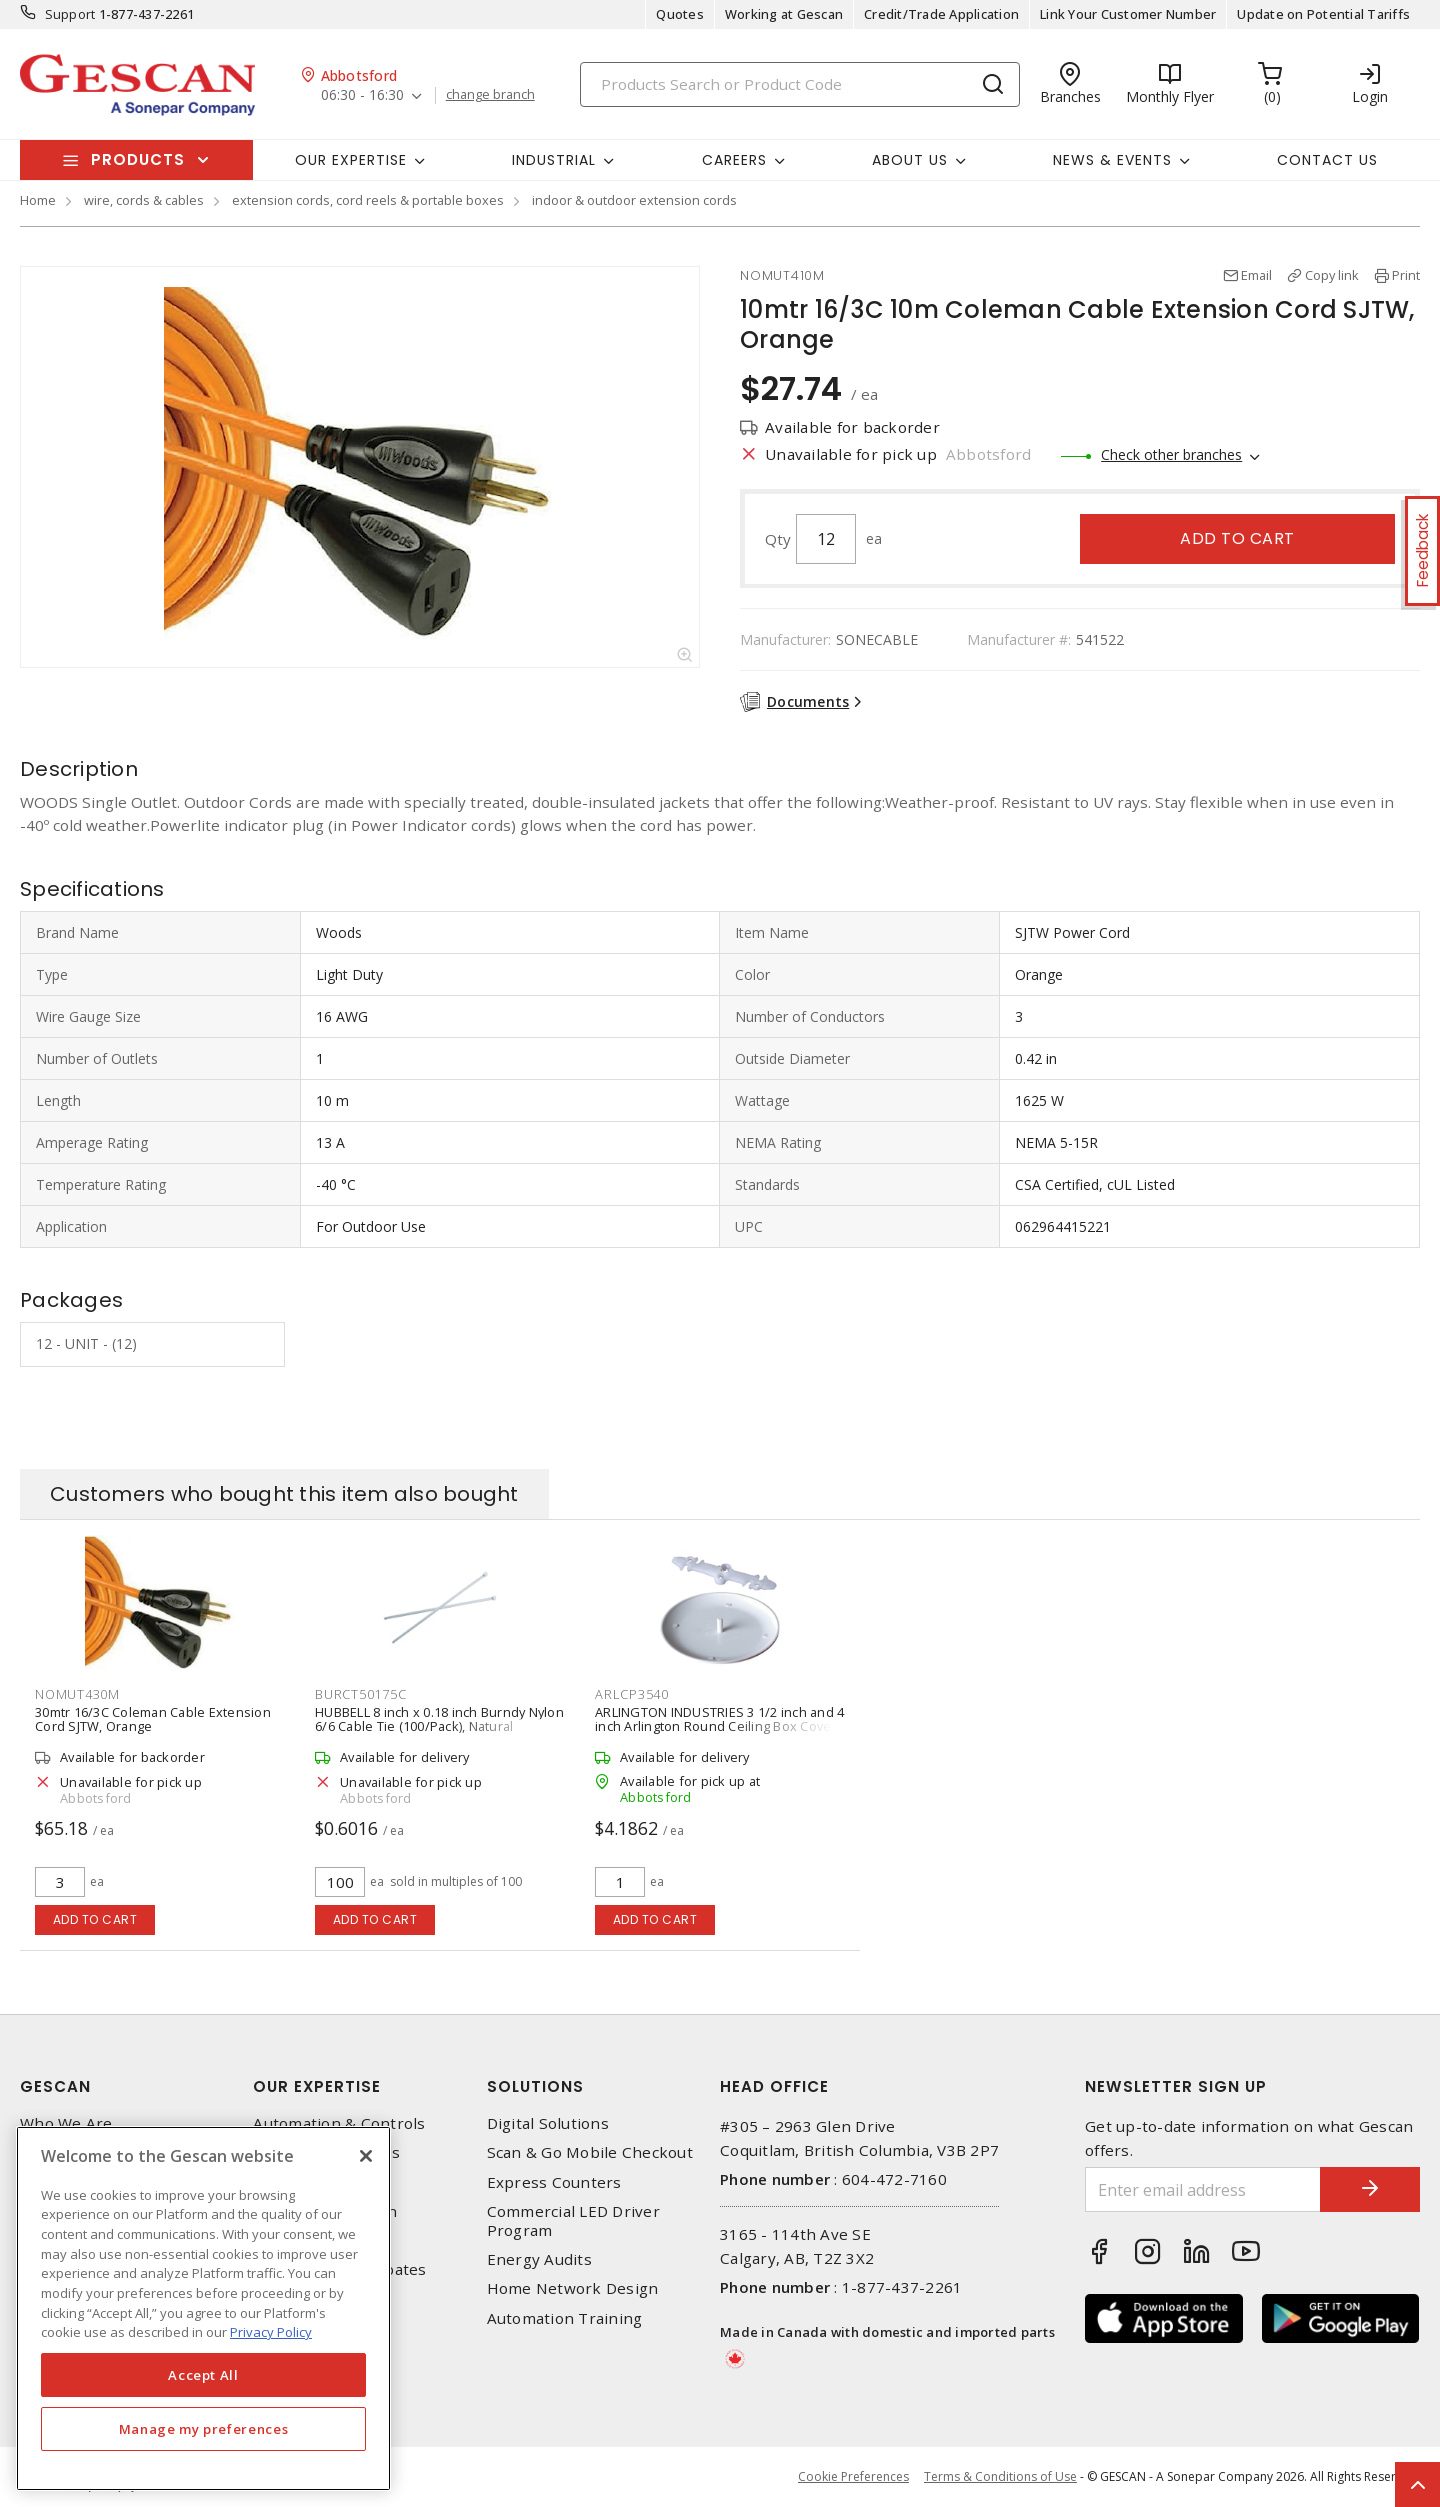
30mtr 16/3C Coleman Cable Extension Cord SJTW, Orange (153, 1719)
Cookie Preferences (853, 2477)
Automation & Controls (339, 2123)
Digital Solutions (548, 2123)
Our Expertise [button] (351, 160)
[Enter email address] (1203, 2189)
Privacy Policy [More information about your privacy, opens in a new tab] (271, 2332)
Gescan (55, 2086)
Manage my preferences (204, 2429)
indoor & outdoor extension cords (634, 200)
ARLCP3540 (632, 1694)
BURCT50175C (360, 1694)
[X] (366, 2156)
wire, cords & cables (144, 200)
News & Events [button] (1112, 160)
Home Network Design (573, 2288)
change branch (490, 95)
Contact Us (1327, 160)
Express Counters (554, 2182)
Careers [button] (734, 160)
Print (1406, 275)
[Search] (800, 84)
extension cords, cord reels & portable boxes (368, 200)
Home (38, 200)
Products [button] (138, 159)
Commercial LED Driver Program (573, 2221)
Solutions (535, 2086)
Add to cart (1237, 538)
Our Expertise (317, 2086)
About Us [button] (910, 160)
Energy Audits (539, 2259)
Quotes (680, 14)
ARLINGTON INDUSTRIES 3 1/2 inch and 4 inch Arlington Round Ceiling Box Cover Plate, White (719, 1726)
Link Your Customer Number (1128, 14)
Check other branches (1171, 454)
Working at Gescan (784, 14)
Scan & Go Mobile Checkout (590, 2152)
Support (70, 14)
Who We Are (66, 2123)
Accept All (203, 2375)
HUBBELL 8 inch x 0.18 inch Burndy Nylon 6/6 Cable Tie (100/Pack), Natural (439, 1719)
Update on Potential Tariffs (1323, 14)
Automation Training (565, 2318)
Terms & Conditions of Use (1000, 2476)
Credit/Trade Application (941, 14)
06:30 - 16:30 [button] (362, 95)
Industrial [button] (554, 160)
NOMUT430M (77, 1694)
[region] (203, 2308)
